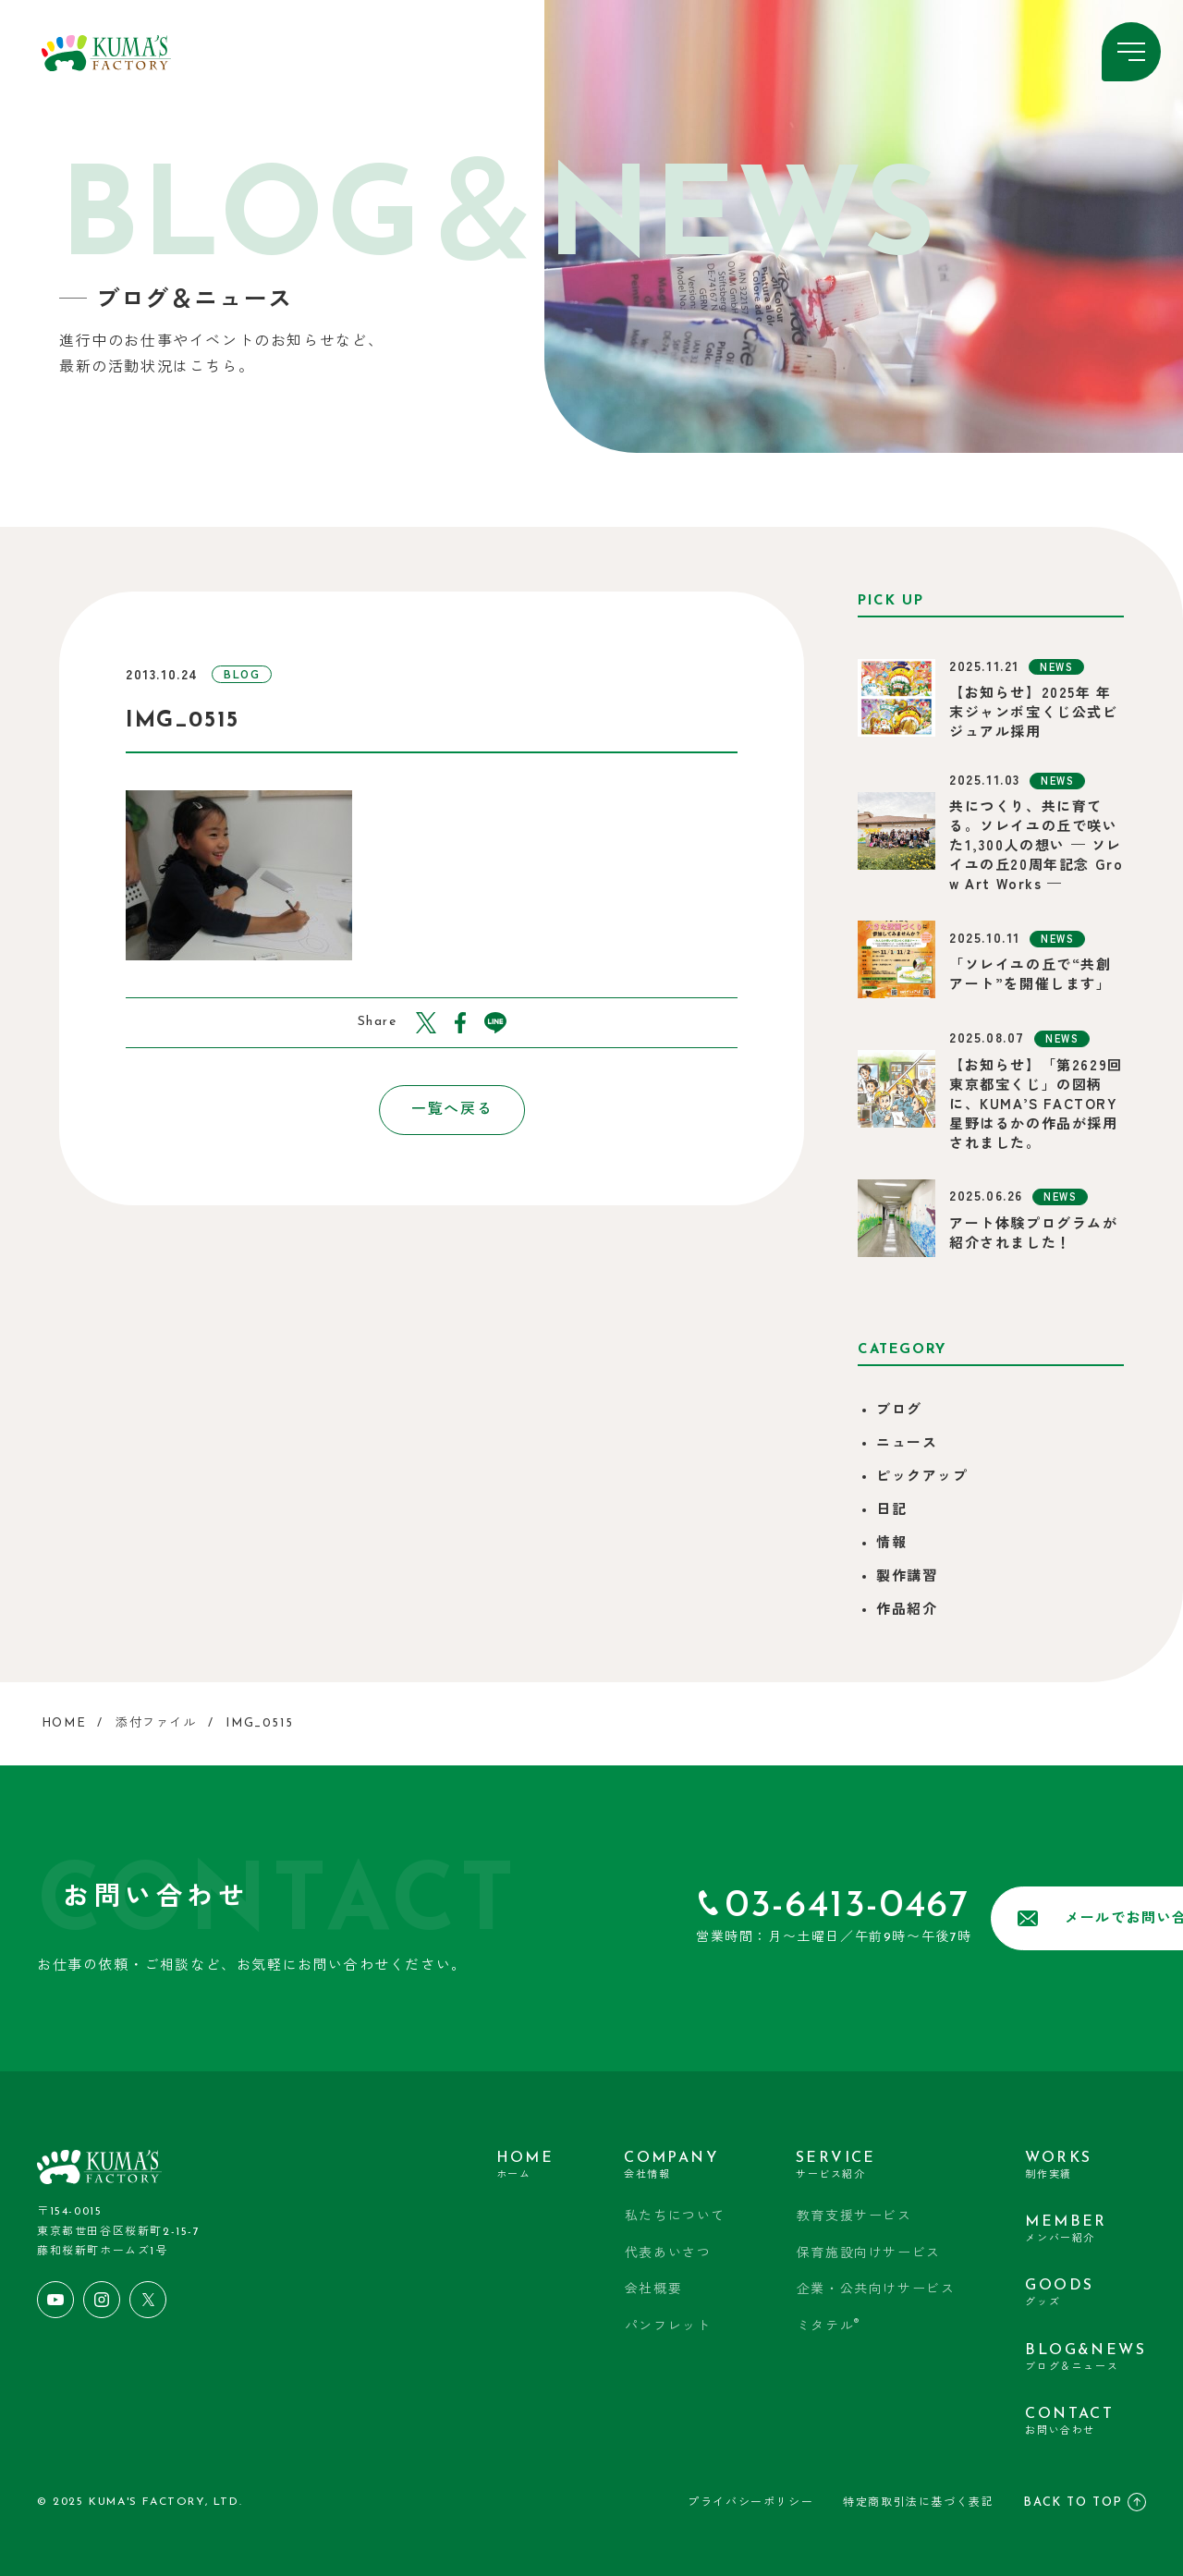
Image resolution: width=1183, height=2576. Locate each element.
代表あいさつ (669, 2253)
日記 (891, 1511)
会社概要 (654, 2289)
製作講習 (906, 1577)
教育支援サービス (854, 2216)
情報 (891, 1544)
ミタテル (828, 2325)
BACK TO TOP (1084, 2496)
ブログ (899, 1411)
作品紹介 (906, 1611)
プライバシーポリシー (750, 2497)
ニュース (906, 1444)
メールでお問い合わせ (991, 1918)
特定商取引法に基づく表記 (918, 2497)
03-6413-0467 (694, 1906)
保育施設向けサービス (869, 2253)
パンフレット (669, 2326)
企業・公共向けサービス (876, 2289)
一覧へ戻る (431, 1110)
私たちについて (676, 2216)
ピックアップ (922, 1477)
